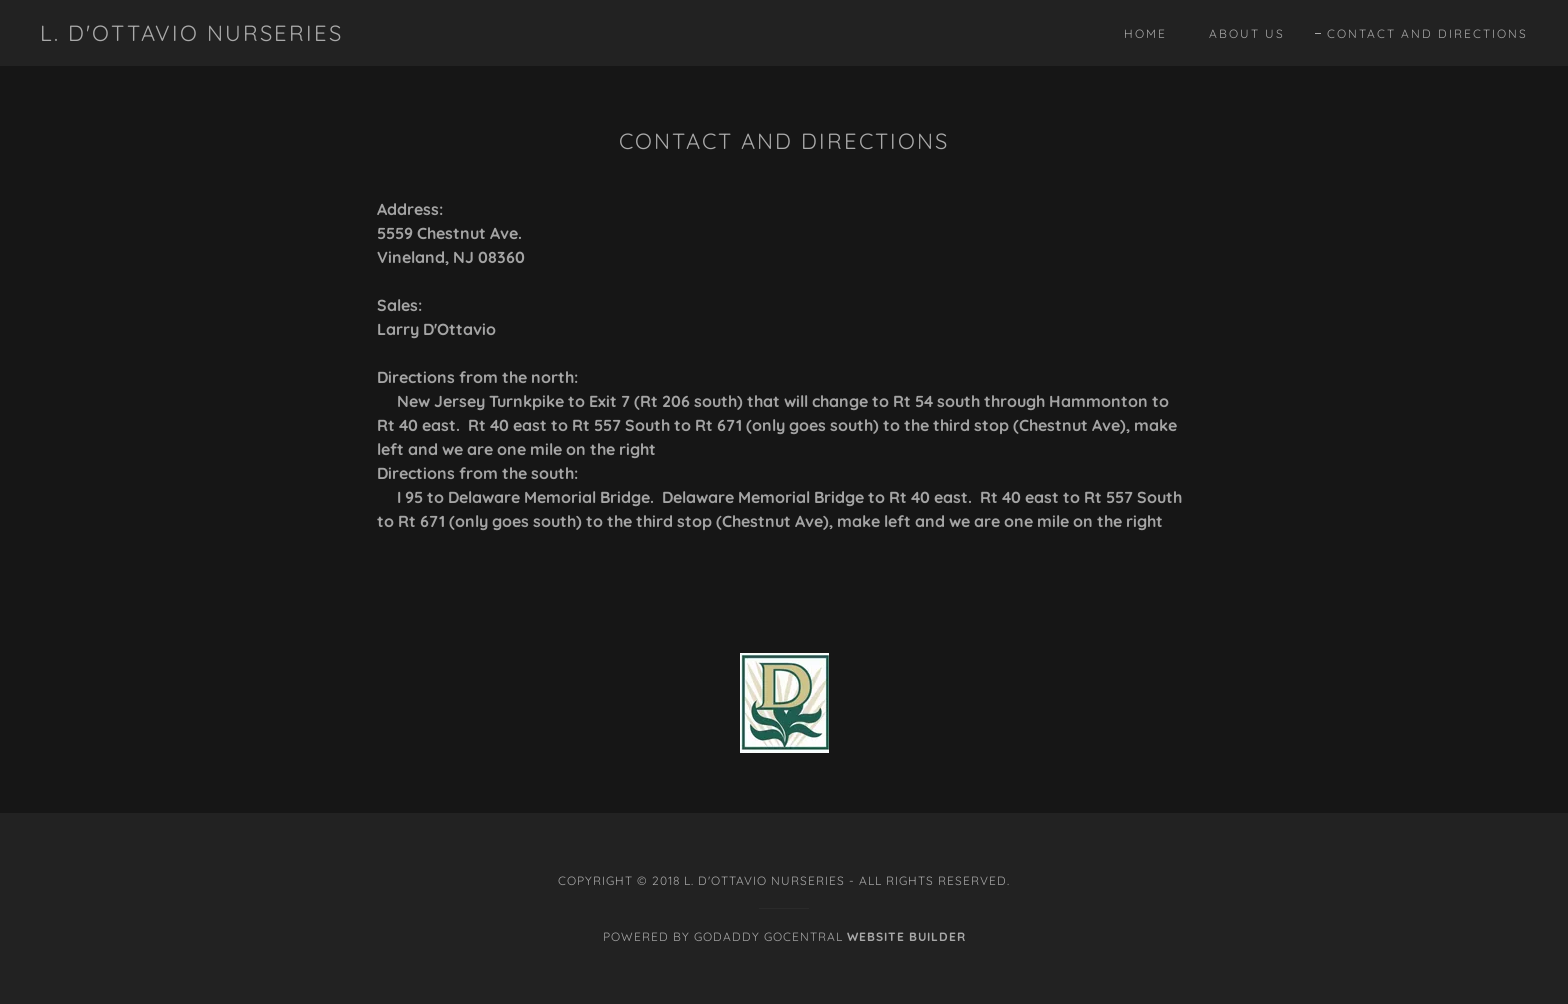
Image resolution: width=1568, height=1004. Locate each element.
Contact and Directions (1427, 34)
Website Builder (906, 936)
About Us (1247, 33)
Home (1145, 33)
